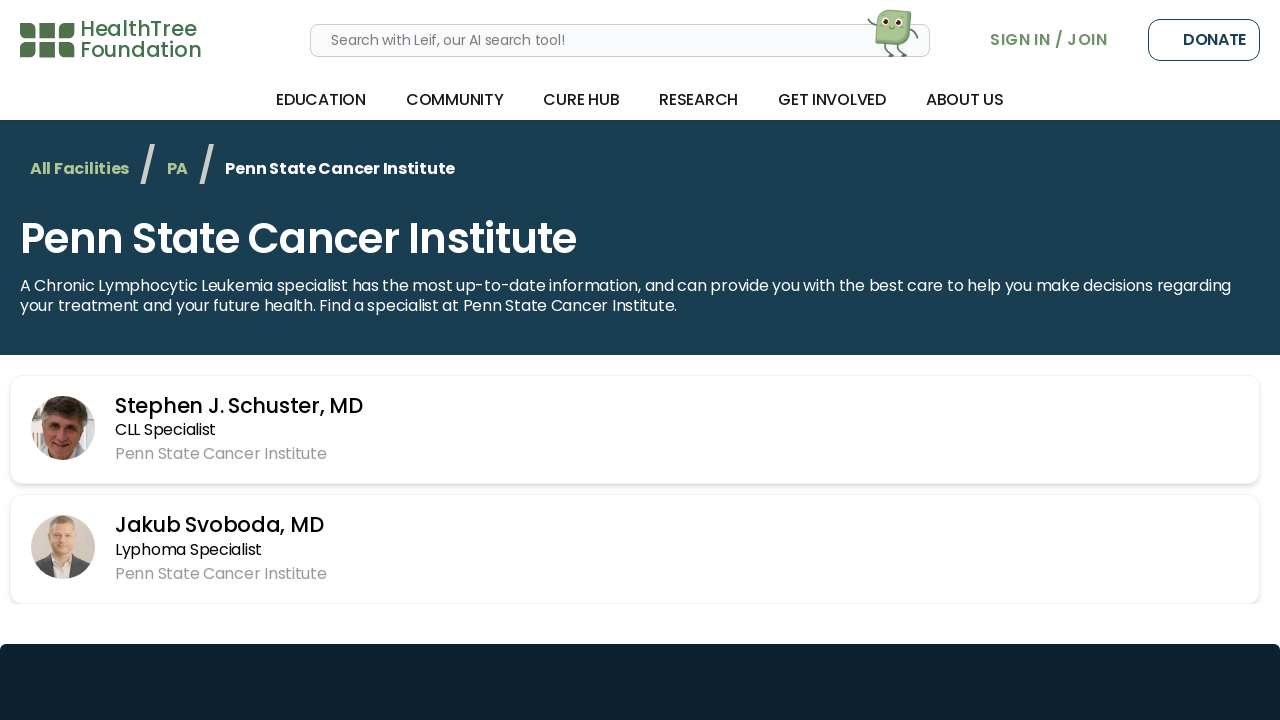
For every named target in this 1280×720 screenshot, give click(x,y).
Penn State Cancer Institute (298, 238)
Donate (1204, 40)
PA (177, 168)
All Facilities (79, 168)
